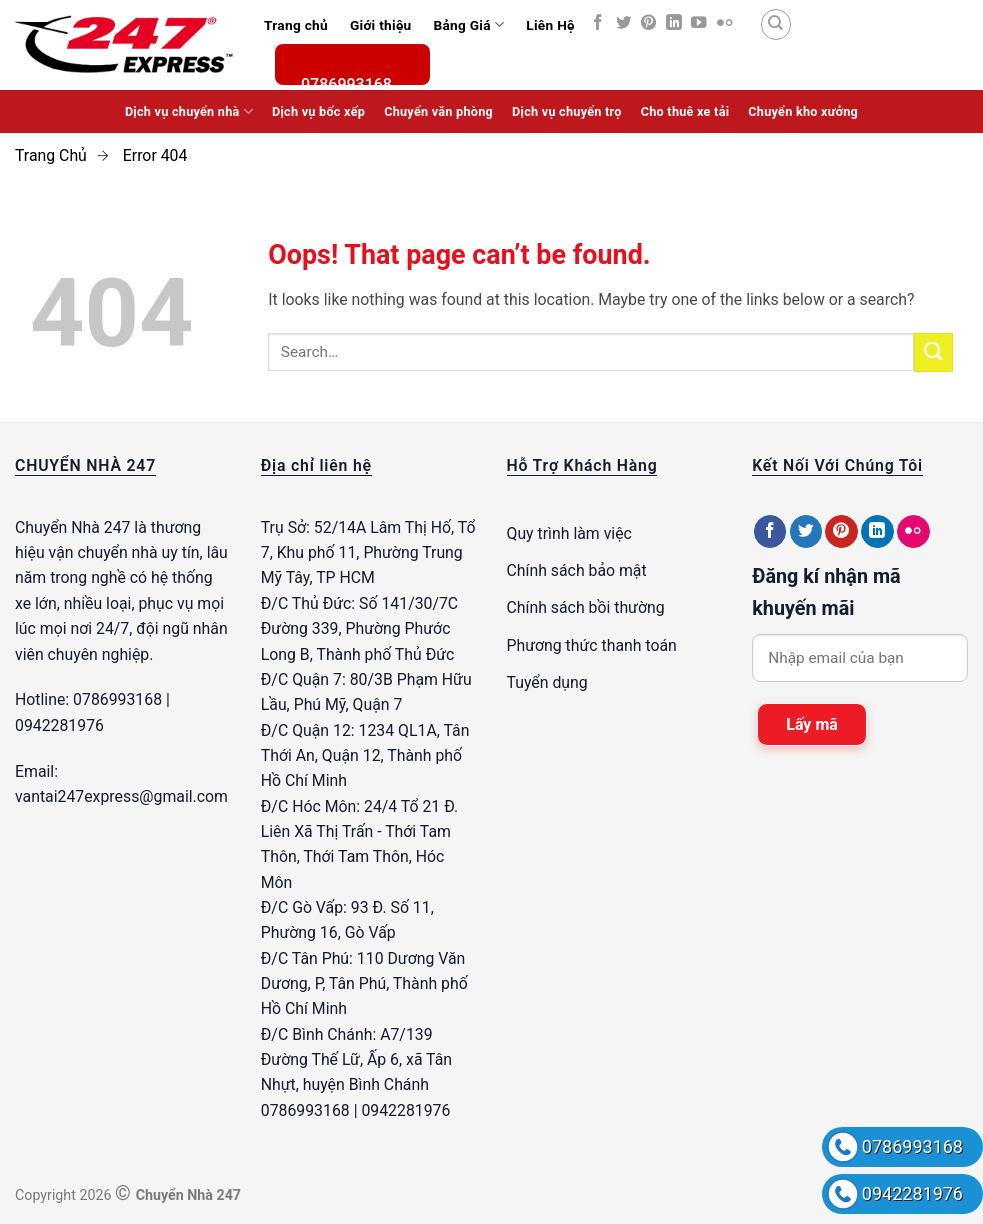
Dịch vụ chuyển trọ (567, 111)
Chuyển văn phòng (438, 111)
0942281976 (912, 1193)
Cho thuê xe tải (685, 111)
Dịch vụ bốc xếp (318, 111)
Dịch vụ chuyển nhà (189, 111)
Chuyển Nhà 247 (72, 527)
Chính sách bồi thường (586, 607)
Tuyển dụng (547, 682)
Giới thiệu (381, 25)
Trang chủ (296, 25)
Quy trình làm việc (569, 533)
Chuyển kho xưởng (803, 111)
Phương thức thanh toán (592, 645)
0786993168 (912, 1146)
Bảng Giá (468, 24)
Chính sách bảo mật (577, 570)
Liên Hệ (550, 25)
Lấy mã (812, 724)
